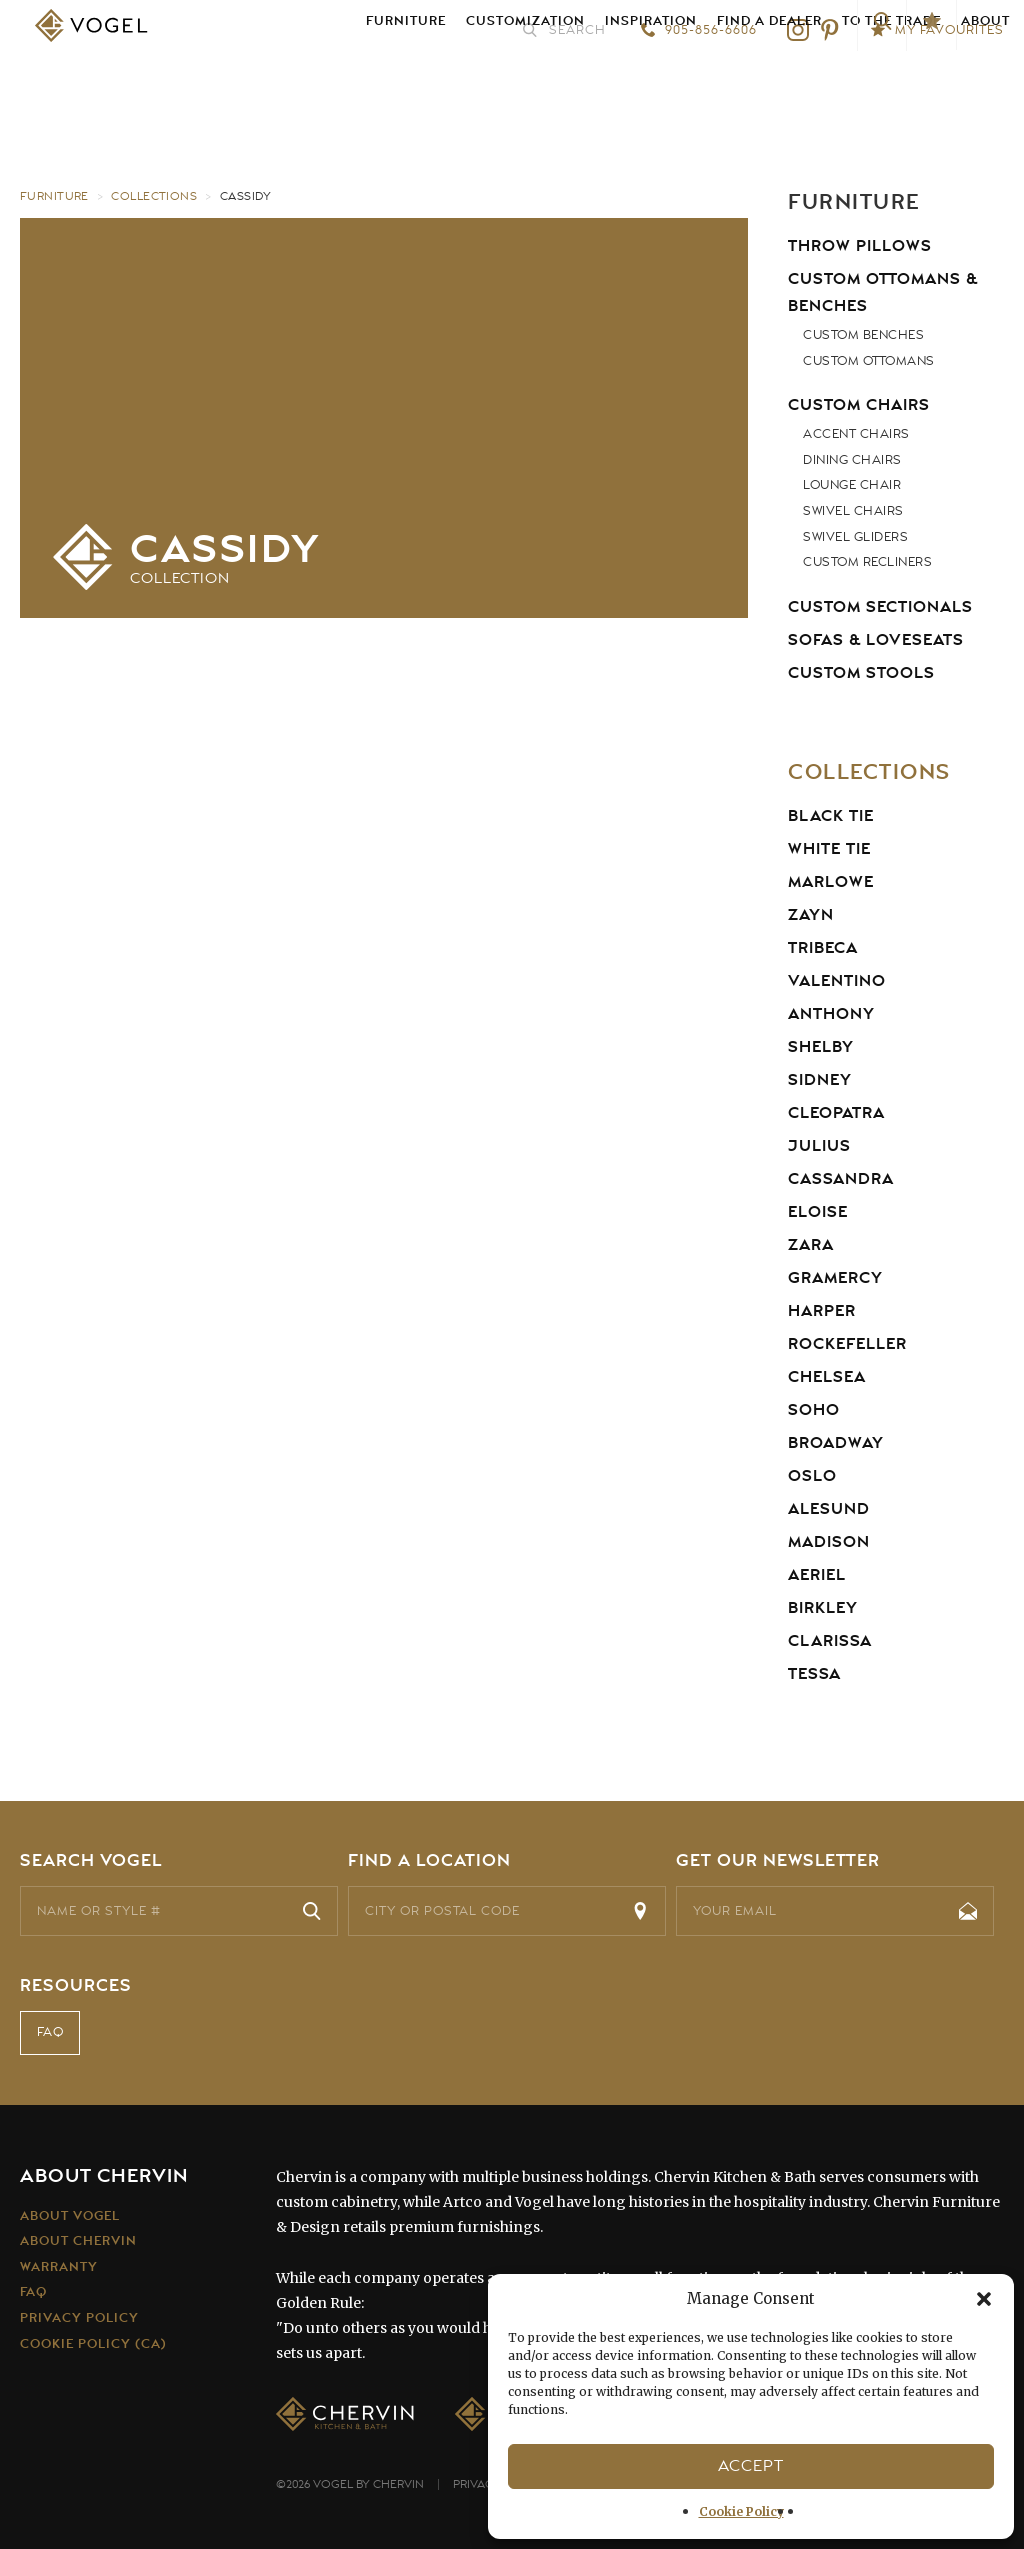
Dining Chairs (852, 460)
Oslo (812, 1476)
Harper (822, 1311)
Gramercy (835, 1278)
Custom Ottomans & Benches (883, 292)
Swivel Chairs (853, 511)
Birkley (823, 1608)
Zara (811, 1245)
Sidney (820, 1080)
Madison (829, 1542)
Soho (814, 1410)
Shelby (821, 1047)
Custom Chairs (859, 405)
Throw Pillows (860, 246)
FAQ (50, 2034)
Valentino (837, 981)
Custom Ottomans (869, 361)
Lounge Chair (852, 485)
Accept (751, 2466)
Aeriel (817, 1575)
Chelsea (827, 1377)
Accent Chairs (856, 434)
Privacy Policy (79, 2318)
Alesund (829, 1509)
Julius (819, 1146)
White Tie (829, 849)
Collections (155, 196)
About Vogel (70, 2215)
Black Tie (831, 816)
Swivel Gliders (855, 537)
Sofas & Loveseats (876, 640)
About (985, 89)
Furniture (406, 89)
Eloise (818, 1212)
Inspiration (651, 89)
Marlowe (831, 882)
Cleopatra (836, 1113)
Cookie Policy (741, 2511)
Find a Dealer (769, 89)
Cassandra (841, 1179)
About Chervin (78, 2241)
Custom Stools (861, 673)
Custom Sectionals (880, 607)
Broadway (836, 1443)
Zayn (811, 915)
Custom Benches (863, 335)
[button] (984, 2299)
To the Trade (891, 89)
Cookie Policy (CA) (93, 2343)
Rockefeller (847, 1344)
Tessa (814, 1674)
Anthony (831, 1014)
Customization (525, 89)
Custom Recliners (867, 562)
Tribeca (823, 948)
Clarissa (830, 1641)
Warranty (59, 2266)
